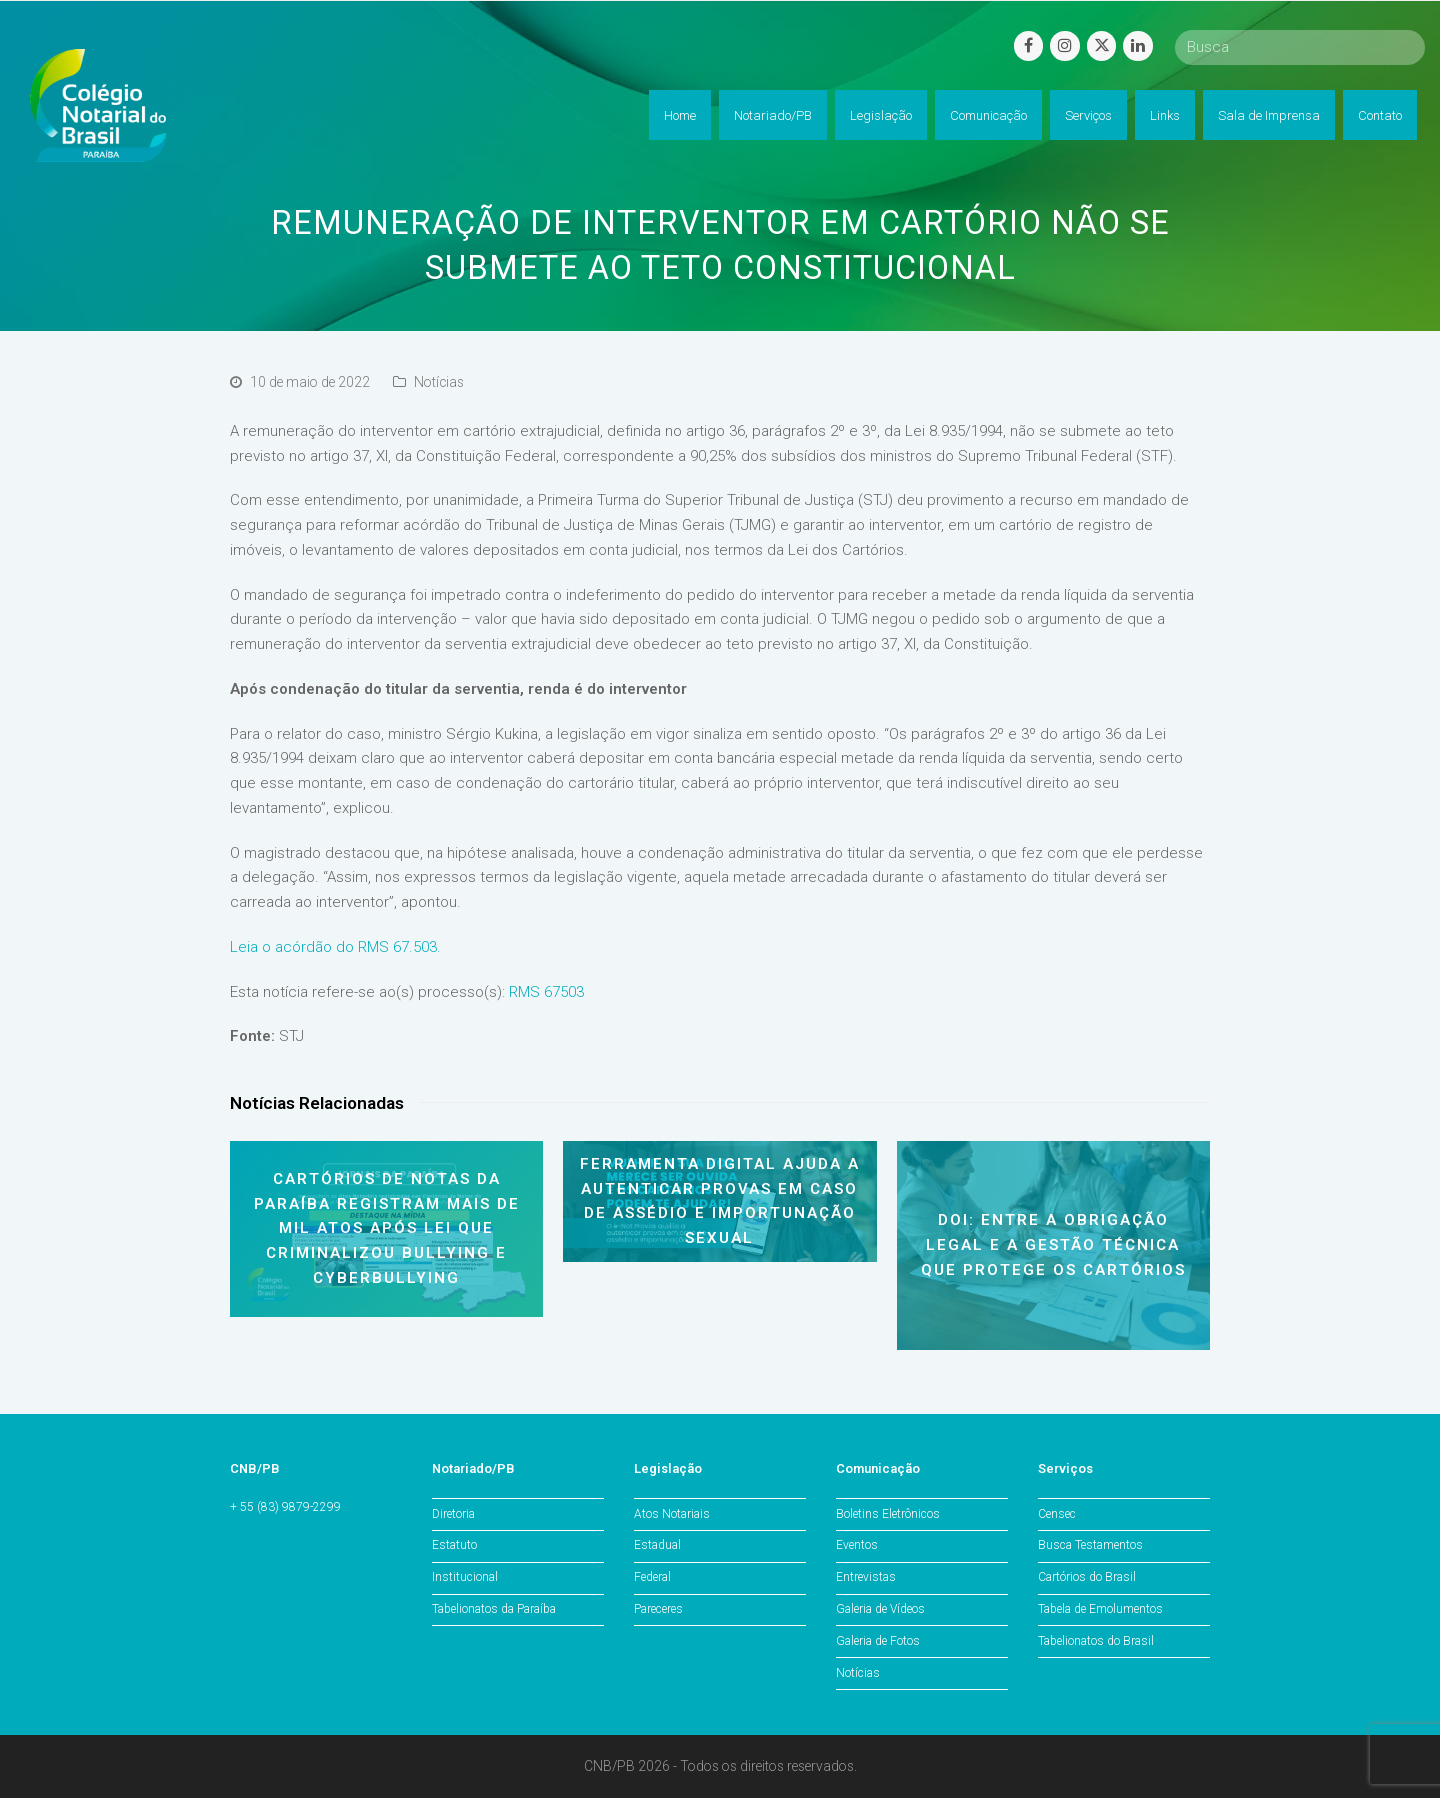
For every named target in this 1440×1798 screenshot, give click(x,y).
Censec (1057, 1514)
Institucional (465, 1577)
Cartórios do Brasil (1087, 1577)
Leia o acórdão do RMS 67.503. (335, 947)
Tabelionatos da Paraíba (494, 1609)
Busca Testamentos (1090, 1545)
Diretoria (453, 1514)
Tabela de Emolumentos (1100, 1609)
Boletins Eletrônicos (888, 1514)
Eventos (857, 1545)
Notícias (439, 382)
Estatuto (454, 1545)
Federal (652, 1577)
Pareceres (658, 1609)
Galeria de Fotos (878, 1641)
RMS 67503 (546, 992)
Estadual (657, 1545)
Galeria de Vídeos (880, 1609)
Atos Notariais (672, 1514)
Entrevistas (866, 1577)
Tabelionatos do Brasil (1096, 1641)
